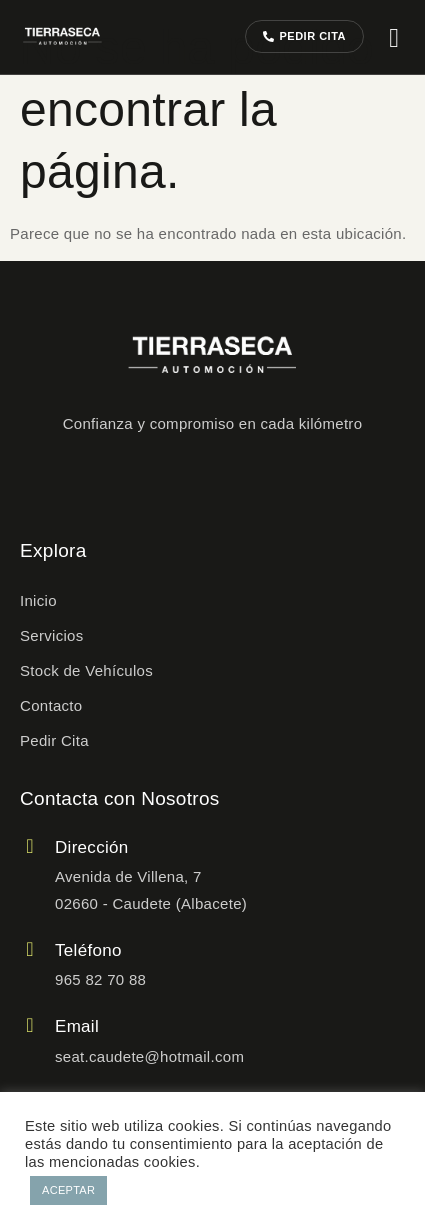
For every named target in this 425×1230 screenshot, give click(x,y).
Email (77, 1026)
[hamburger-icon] (394, 38)
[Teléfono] (30, 949)
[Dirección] (30, 846)
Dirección (92, 847)
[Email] (30, 1025)
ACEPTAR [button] (68, 1190)
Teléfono (88, 950)
